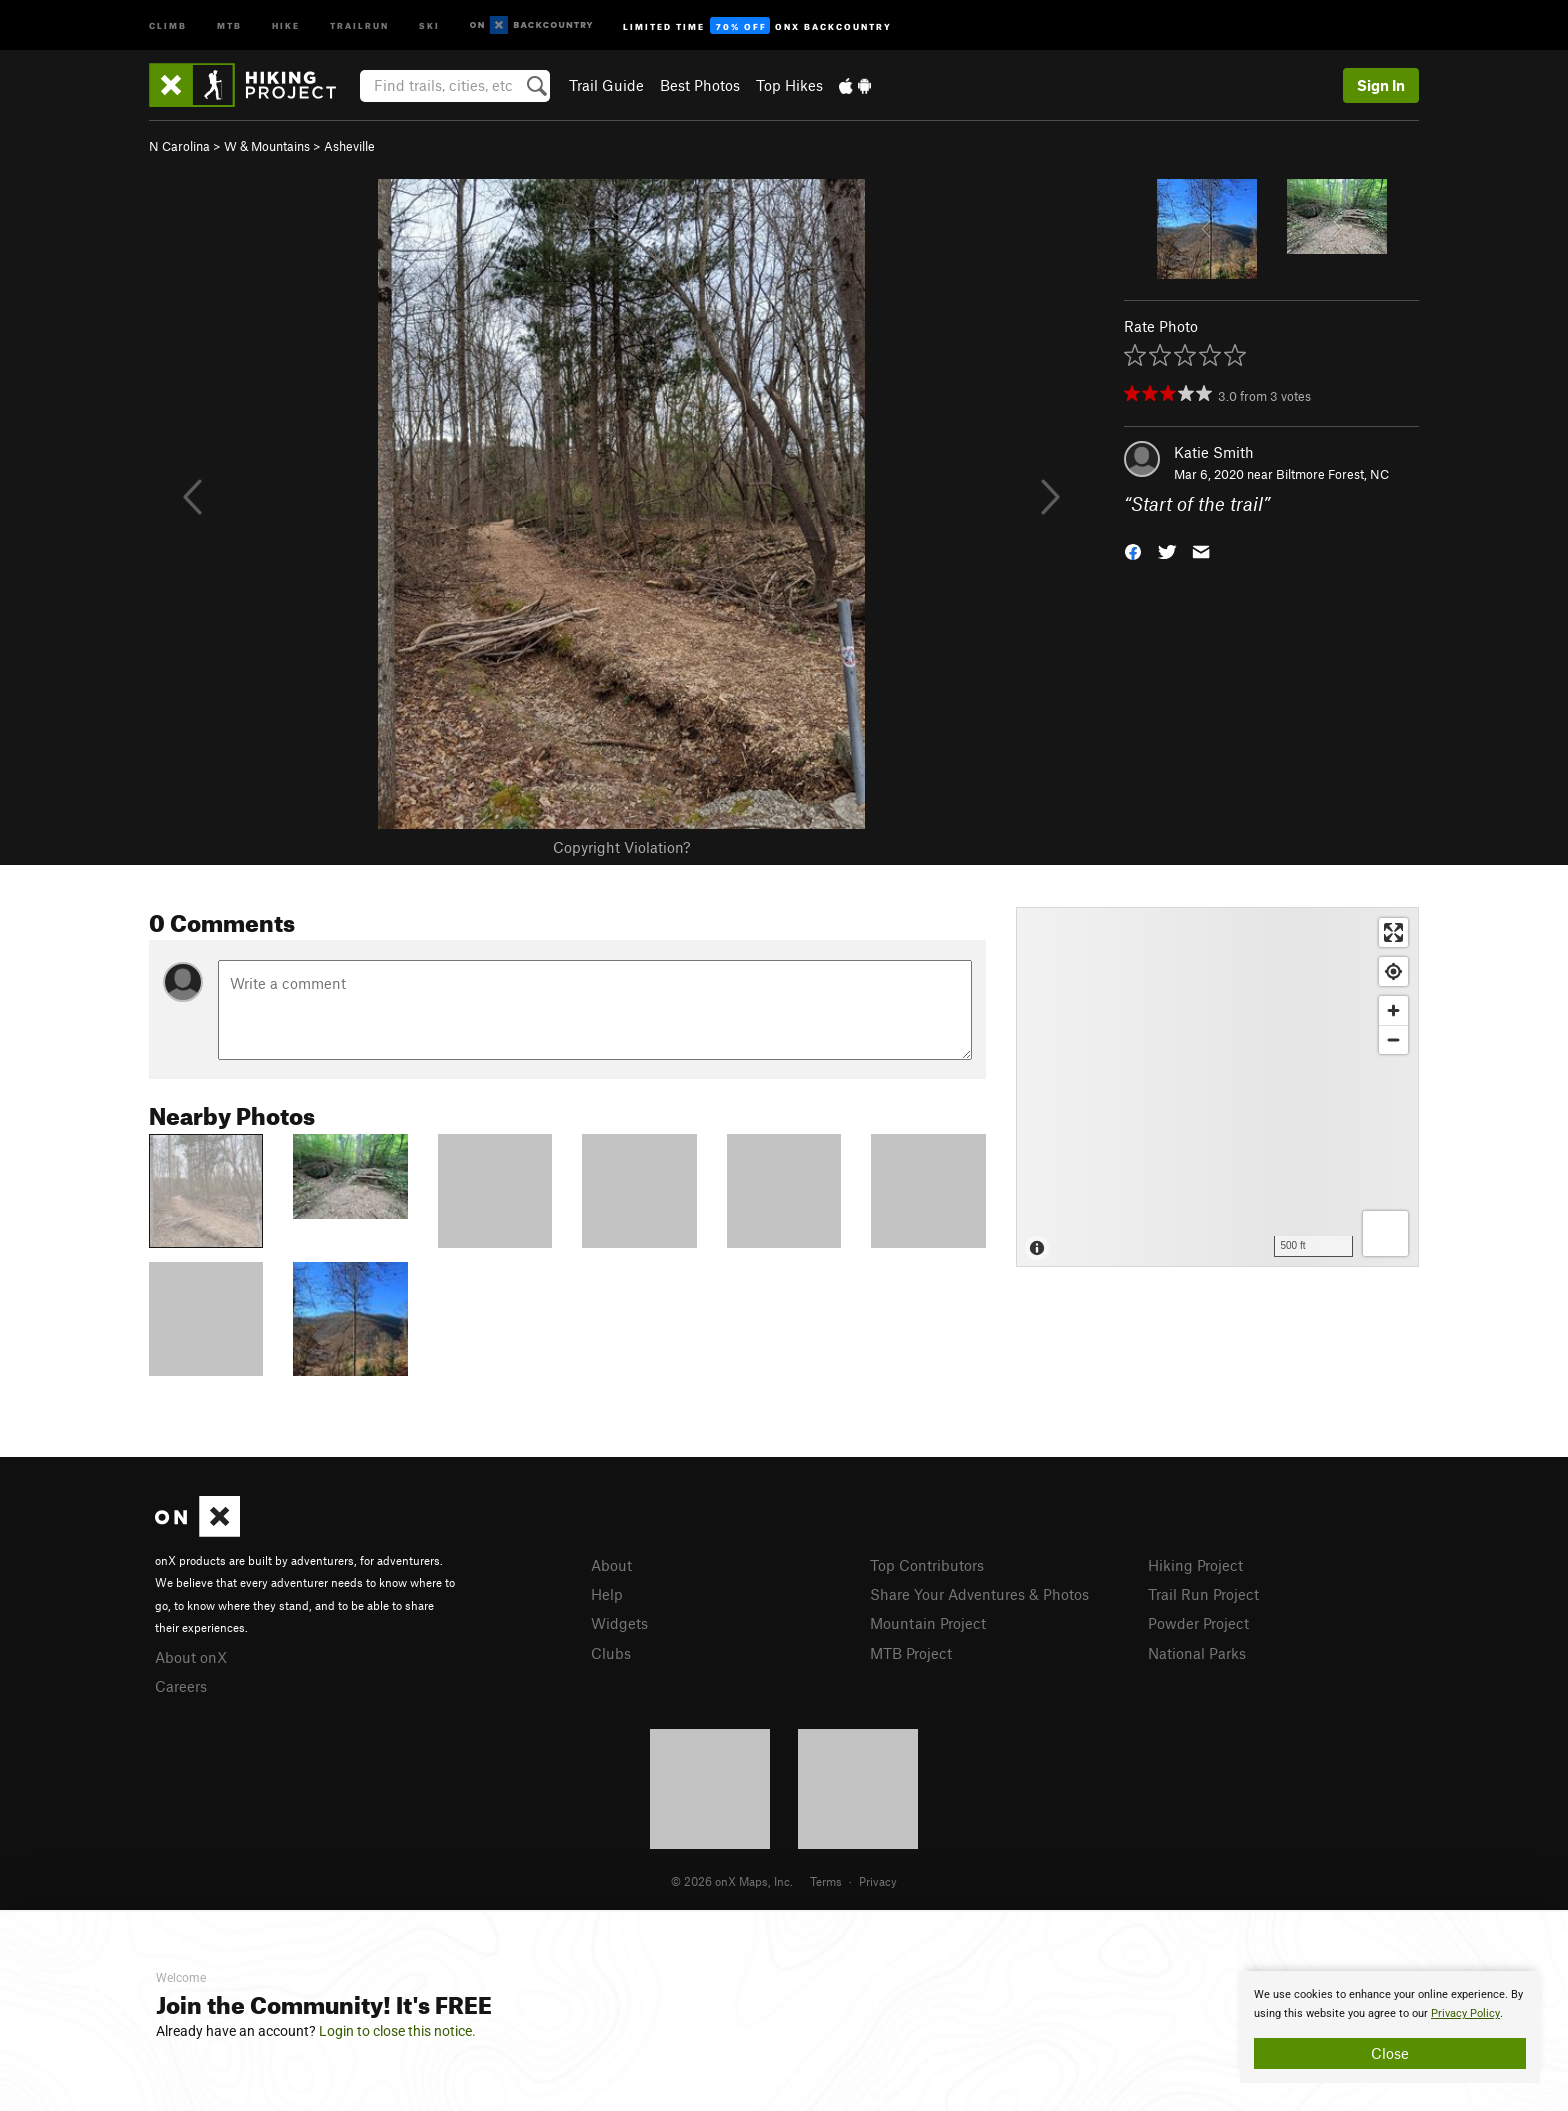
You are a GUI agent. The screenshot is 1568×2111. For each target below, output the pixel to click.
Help (607, 1594)
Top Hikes (789, 85)
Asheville (349, 146)
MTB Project (911, 1653)
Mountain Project (928, 1623)
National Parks (1197, 1653)
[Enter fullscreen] (1393, 932)
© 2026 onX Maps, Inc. (732, 1881)
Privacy (878, 1881)
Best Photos (700, 85)
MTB (229, 24)
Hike (286, 24)
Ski (429, 24)
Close (1390, 2053)
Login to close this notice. (397, 2031)
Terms (826, 1881)
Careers (181, 1686)
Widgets (619, 1623)
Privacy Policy (1465, 2013)
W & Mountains (267, 146)
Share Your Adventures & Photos (979, 1594)
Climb (168, 24)
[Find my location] (1393, 971)
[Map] (1217, 1087)
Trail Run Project (1203, 1594)
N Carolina (179, 146)
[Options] (1385, 1233)
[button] (1133, 550)
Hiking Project (1195, 1565)
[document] (1390, 2027)
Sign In (1381, 85)
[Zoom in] (1393, 1010)
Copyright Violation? (621, 847)
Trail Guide (606, 85)
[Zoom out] (1393, 1039)
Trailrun (359, 24)
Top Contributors (927, 1565)
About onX (191, 1657)
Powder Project (1198, 1623)
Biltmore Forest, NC (1332, 474)
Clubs (611, 1653)
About (611, 1565)
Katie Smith (1214, 452)
